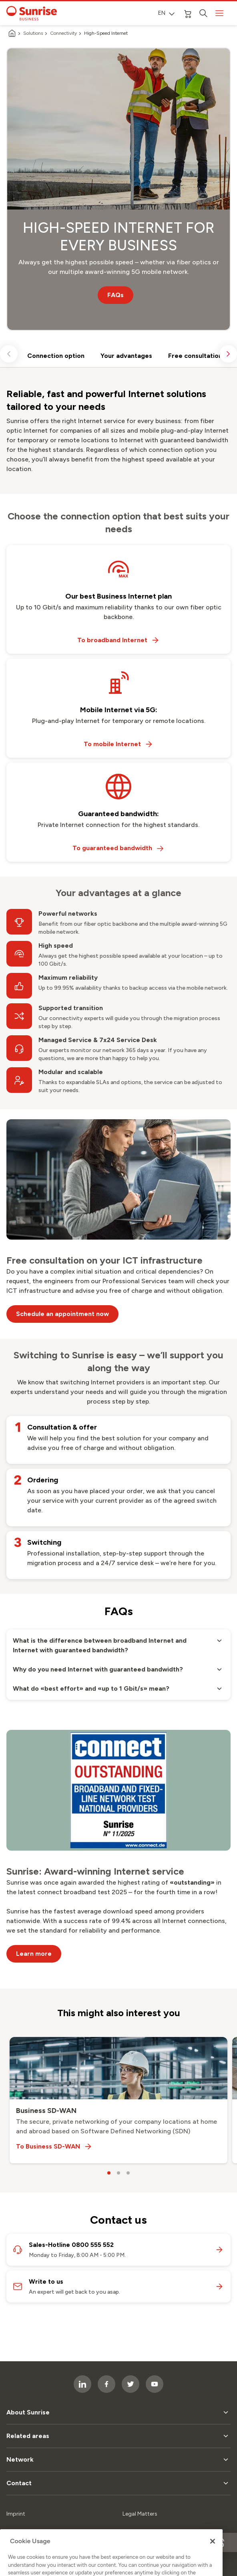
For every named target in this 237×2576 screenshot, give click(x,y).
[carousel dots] (108, 2173)
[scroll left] (9, 354)
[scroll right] (228, 354)
